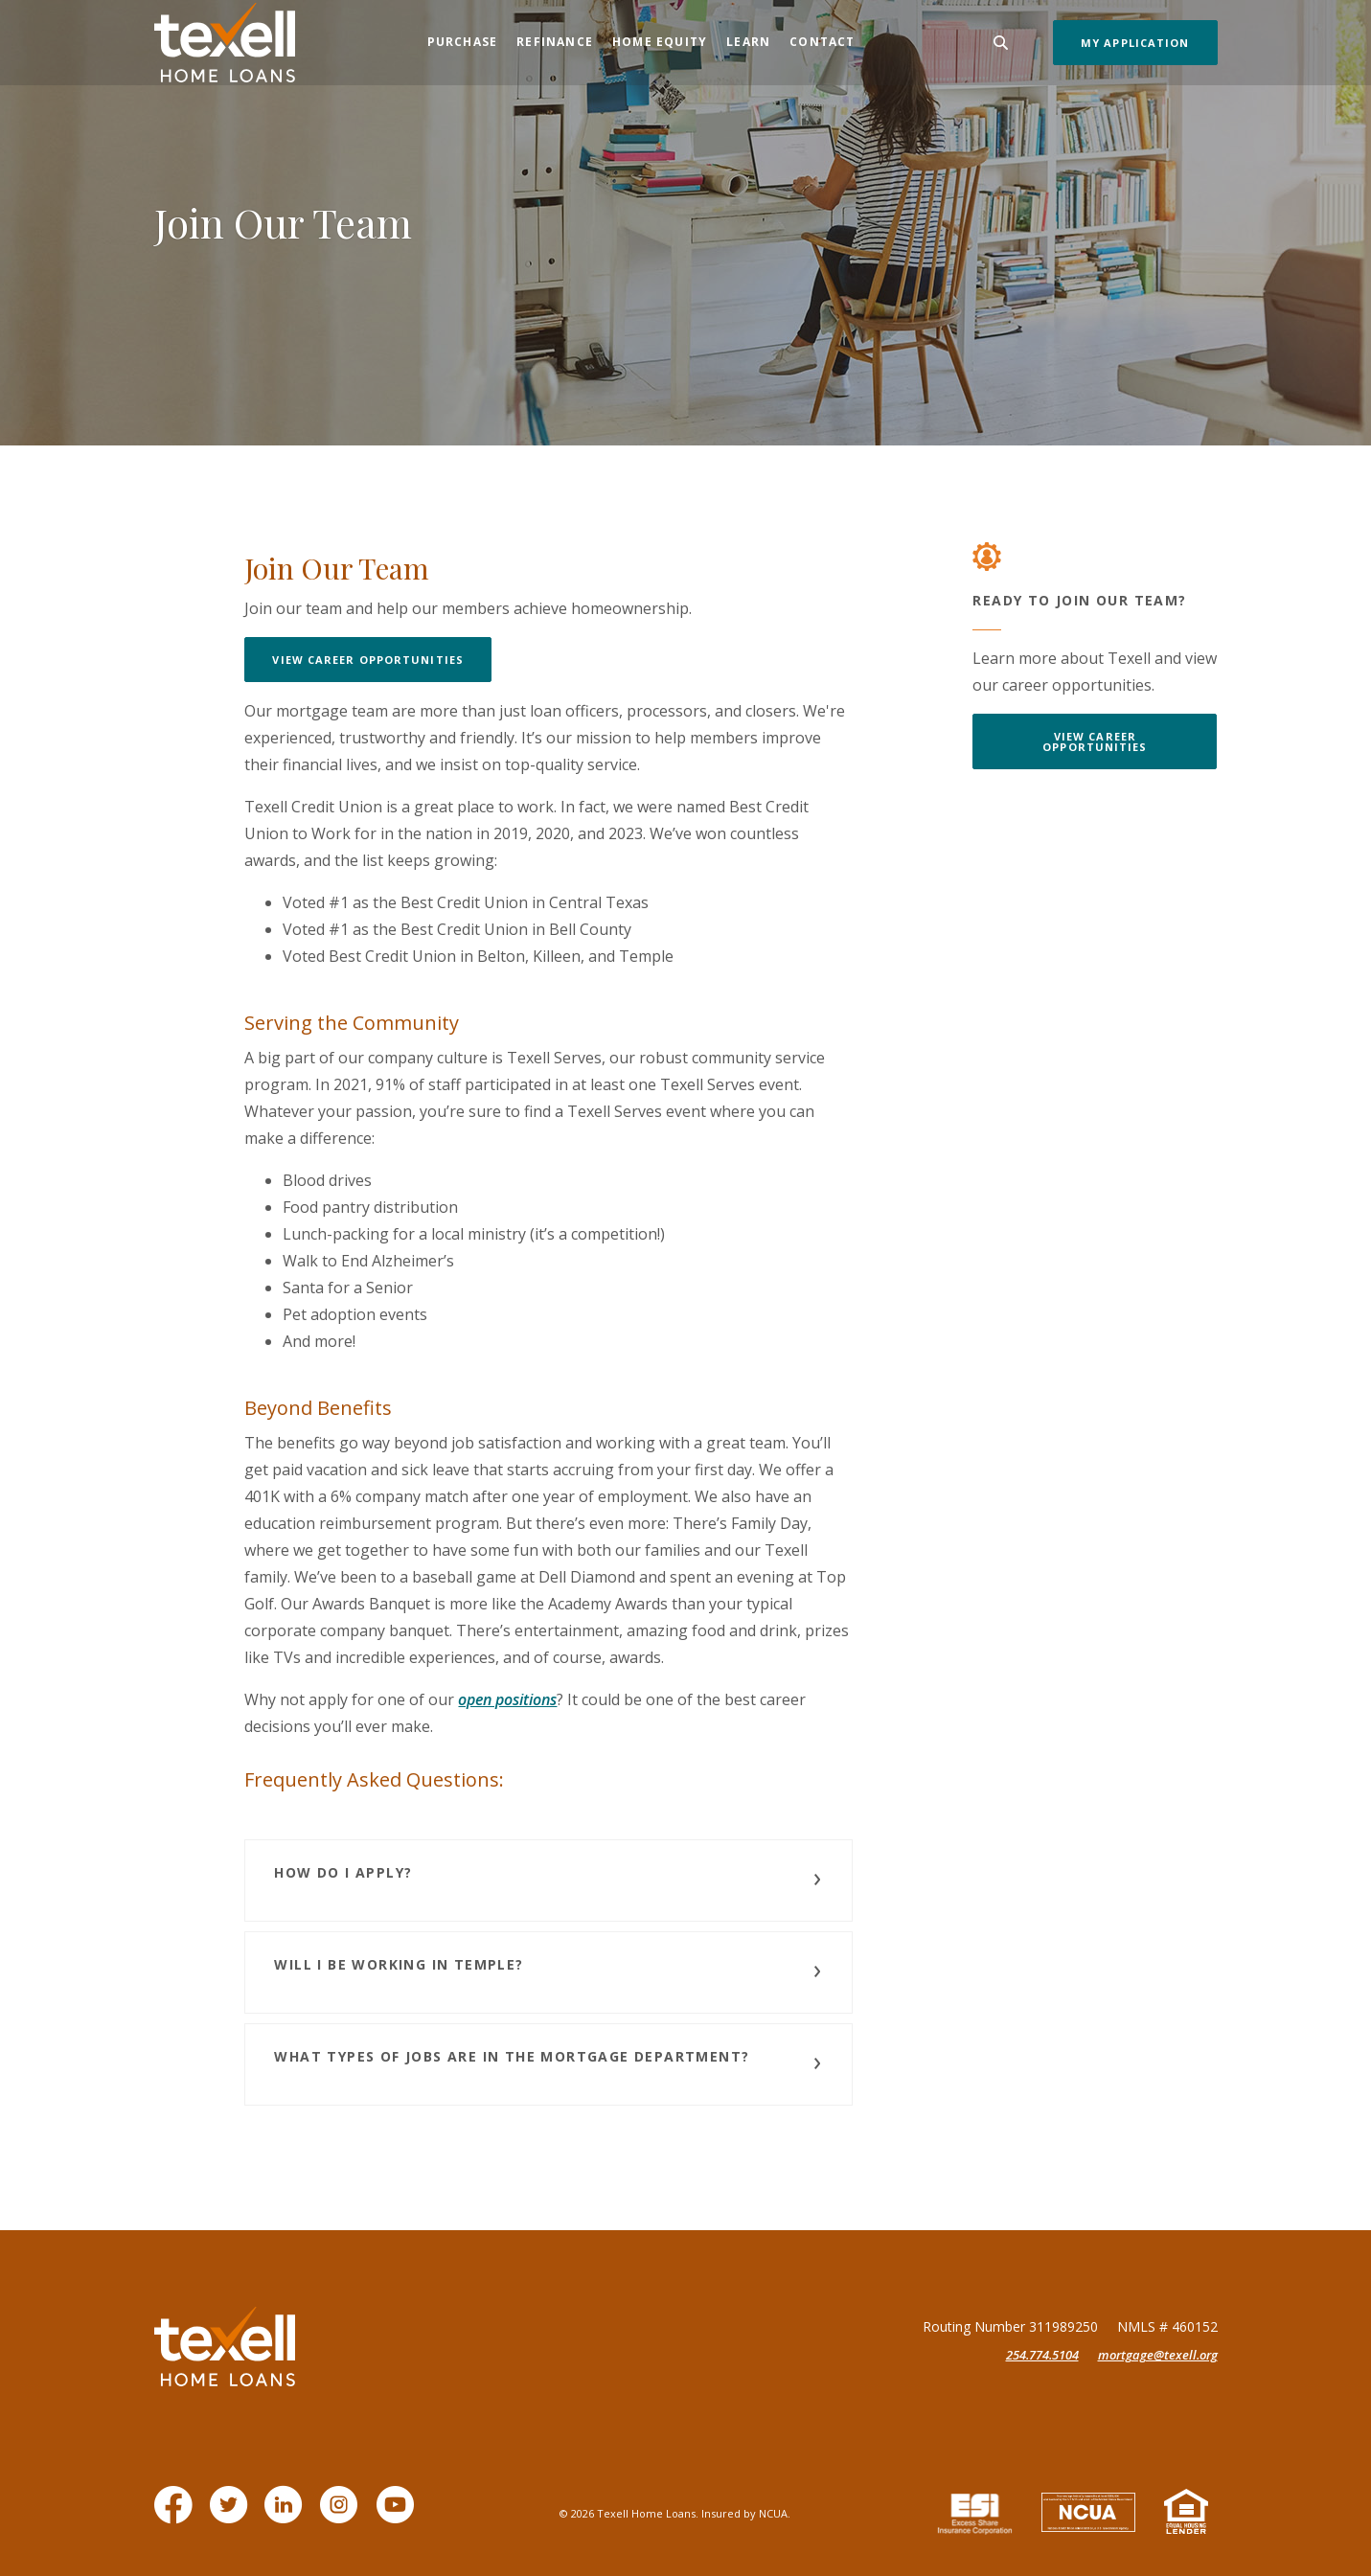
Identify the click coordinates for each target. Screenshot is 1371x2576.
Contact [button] (822, 42)
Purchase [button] (462, 42)
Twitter (232, 2514)
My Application (1135, 42)
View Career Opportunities (368, 659)
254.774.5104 (1042, 2354)
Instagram (343, 2514)
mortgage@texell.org (1158, 2354)
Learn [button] (748, 42)
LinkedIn (287, 2514)
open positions (507, 1699)
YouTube (399, 2514)
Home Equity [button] (659, 42)
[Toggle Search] (1001, 42)
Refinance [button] (554, 42)
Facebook (177, 2514)
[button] (548, 1880)
